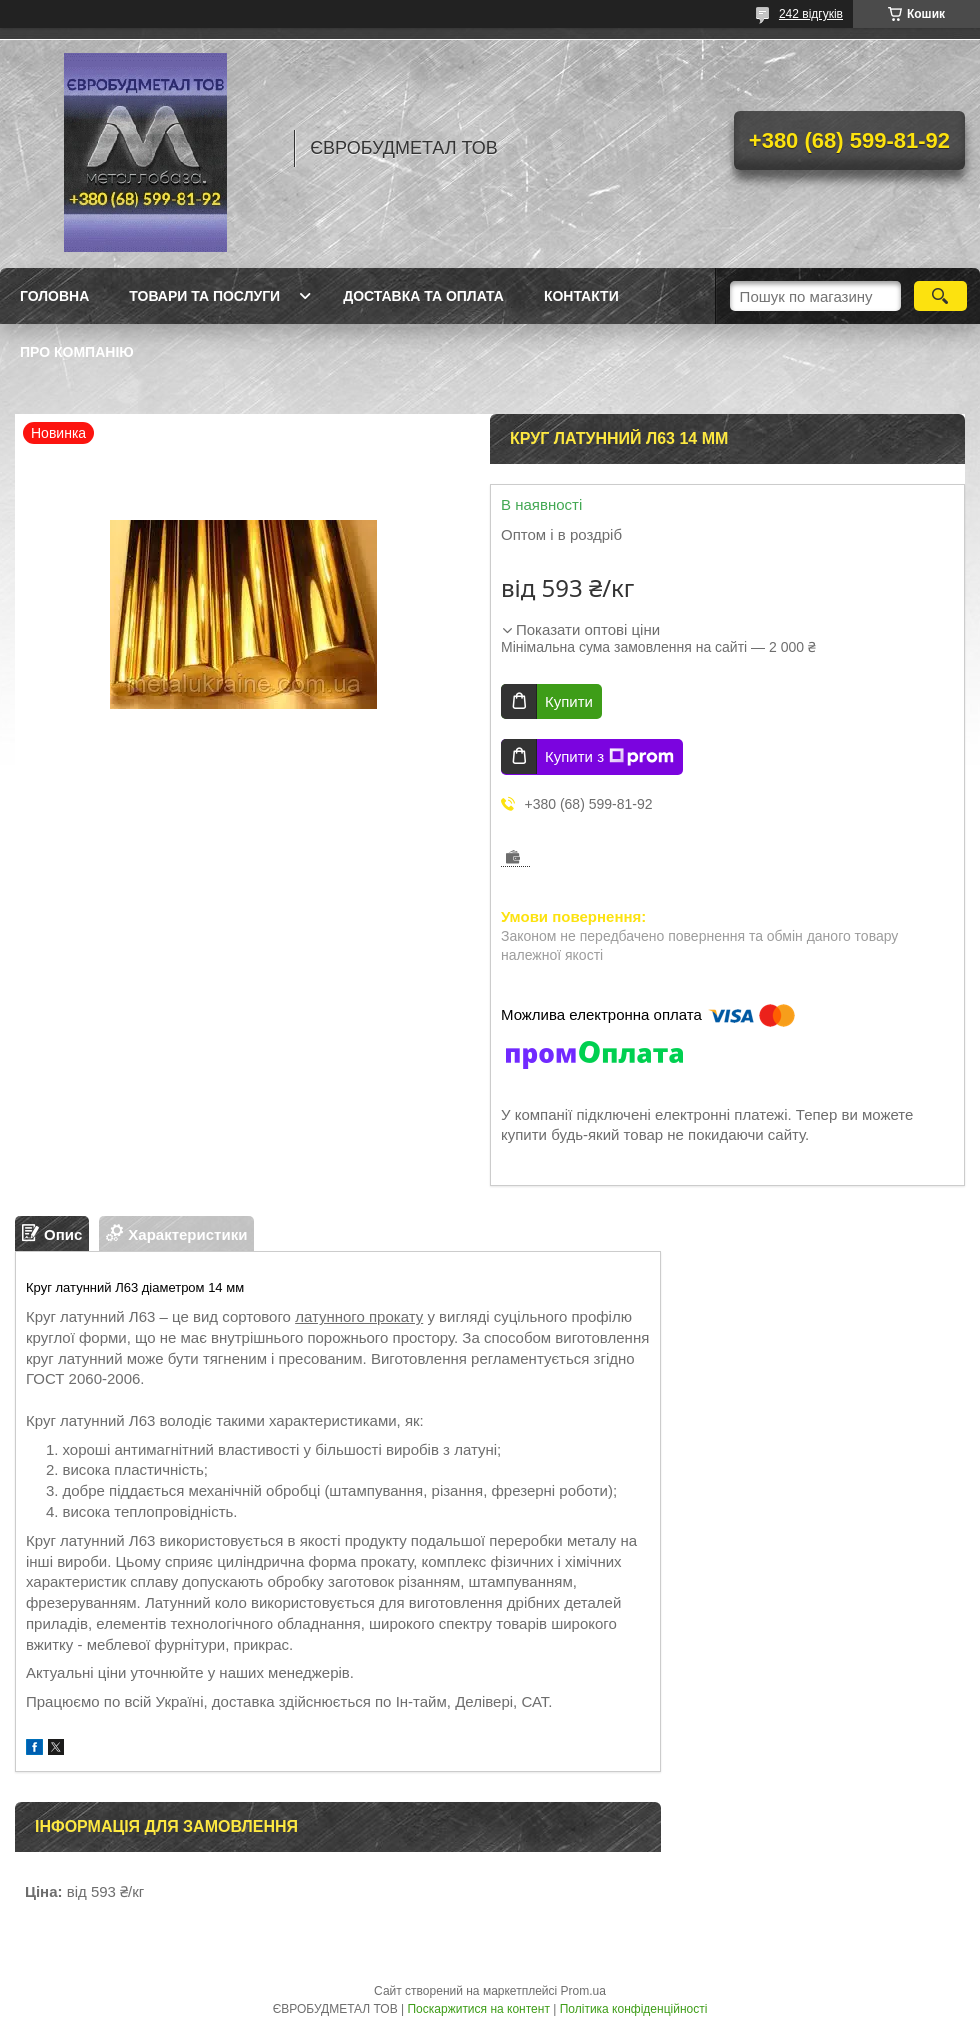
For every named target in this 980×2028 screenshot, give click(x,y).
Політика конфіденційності (634, 2009)
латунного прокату (359, 1316)
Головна (54, 296)
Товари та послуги (204, 296)
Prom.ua (583, 1991)
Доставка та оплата (423, 296)
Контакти (581, 296)
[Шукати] (940, 296)
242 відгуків (811, 14)
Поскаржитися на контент (478, 2009)
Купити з (609, 757)
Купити (569, 701)
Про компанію (77, 352)
